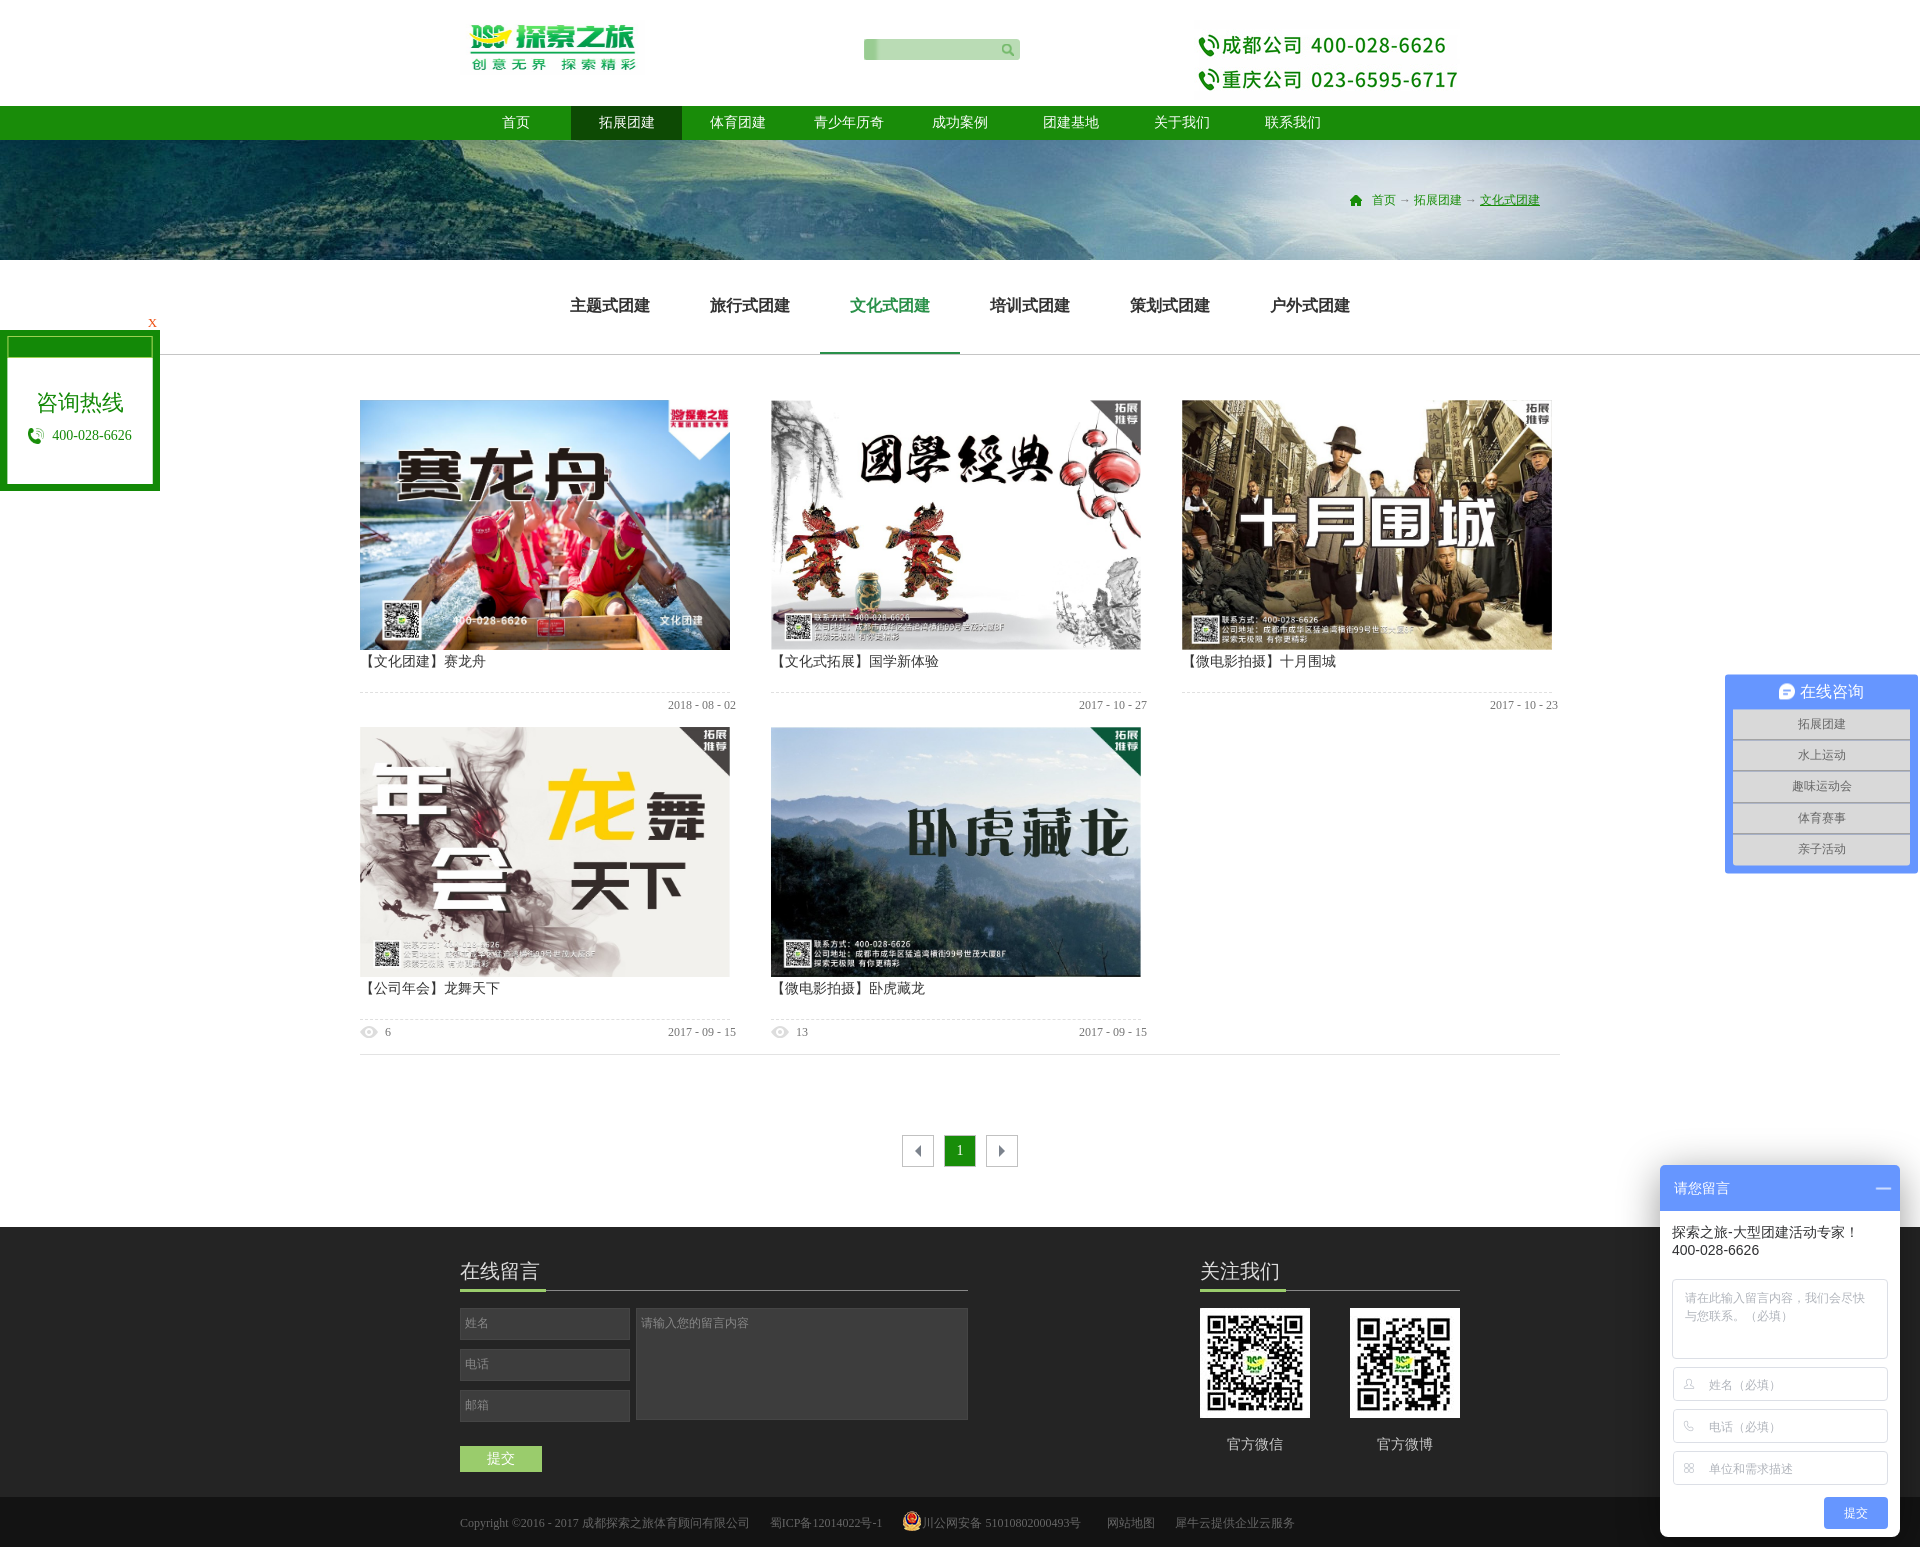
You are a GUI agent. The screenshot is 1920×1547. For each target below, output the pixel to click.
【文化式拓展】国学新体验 (855, 661)
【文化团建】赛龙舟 (423, 661)
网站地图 (1128, 1523)
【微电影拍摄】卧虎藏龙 (848, 988)
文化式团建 (1510, 200)
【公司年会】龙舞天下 (430, 988)
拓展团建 (1438, 200)
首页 (516, 122)
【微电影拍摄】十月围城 (1259, 661)
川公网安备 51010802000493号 (1001, 1523)
